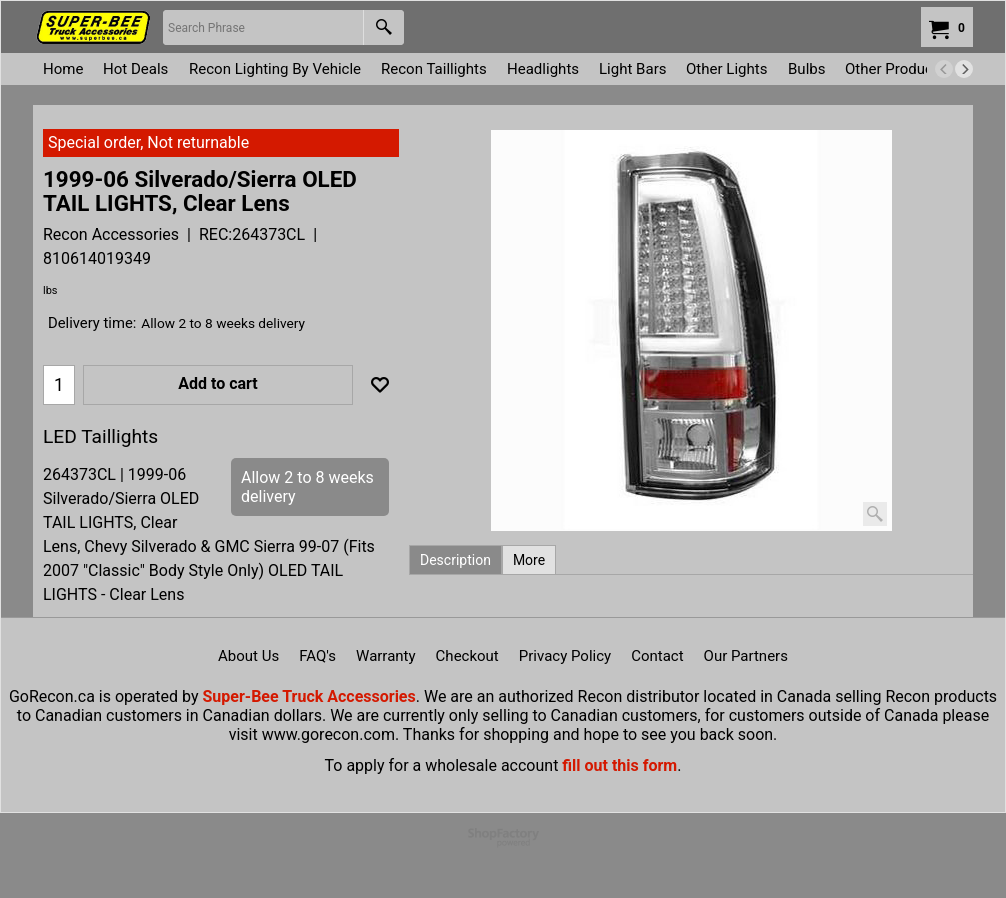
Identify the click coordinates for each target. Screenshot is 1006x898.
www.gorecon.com (328, 734)
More (529, 560)
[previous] (944, 69)
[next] (964, 69)
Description (455, 560)
